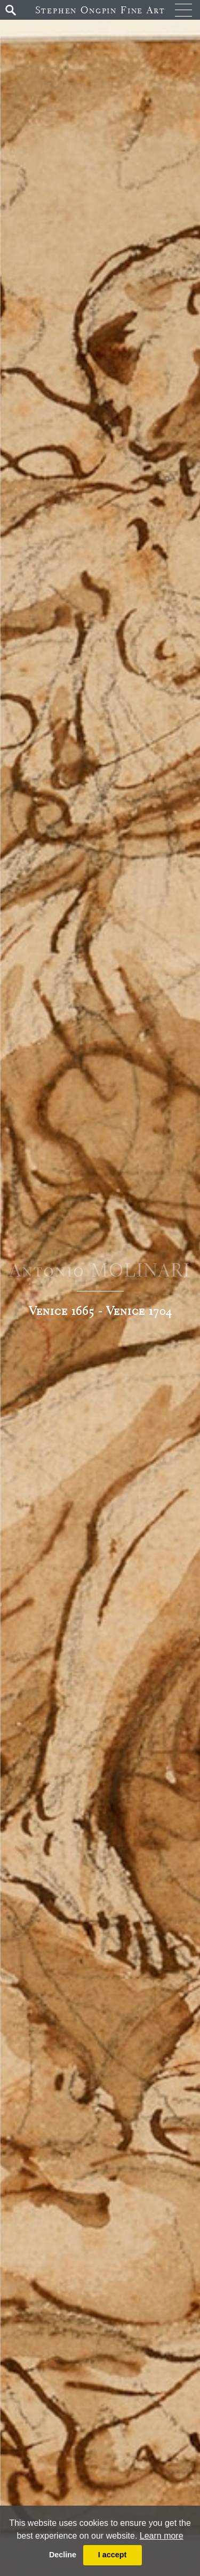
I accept (112, 2554)
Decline (62, 2554)
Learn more (161, 2535)
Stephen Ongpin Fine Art (100, 9)
